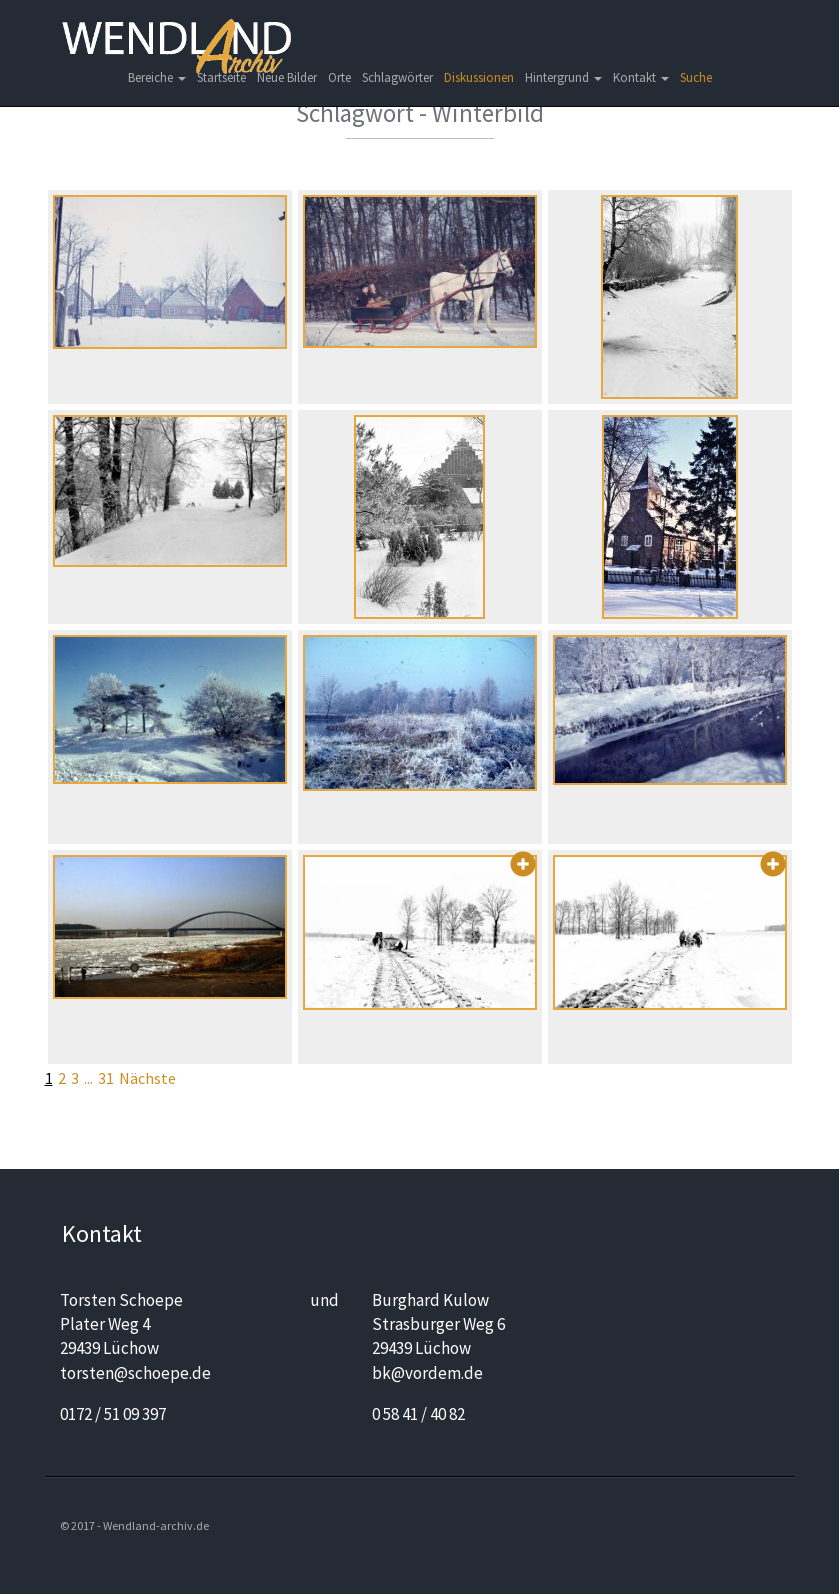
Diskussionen (479, 77)
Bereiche (157, 77)
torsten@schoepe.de (135, 1373)
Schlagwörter (397, 77)
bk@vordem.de (427, 1373)
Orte (339, 77)
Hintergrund (563, 77)
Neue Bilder (287, 77)
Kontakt (641, 77)
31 (106, 1078)
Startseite (221, 77)
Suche (696, 77)
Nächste (147, 1078)
